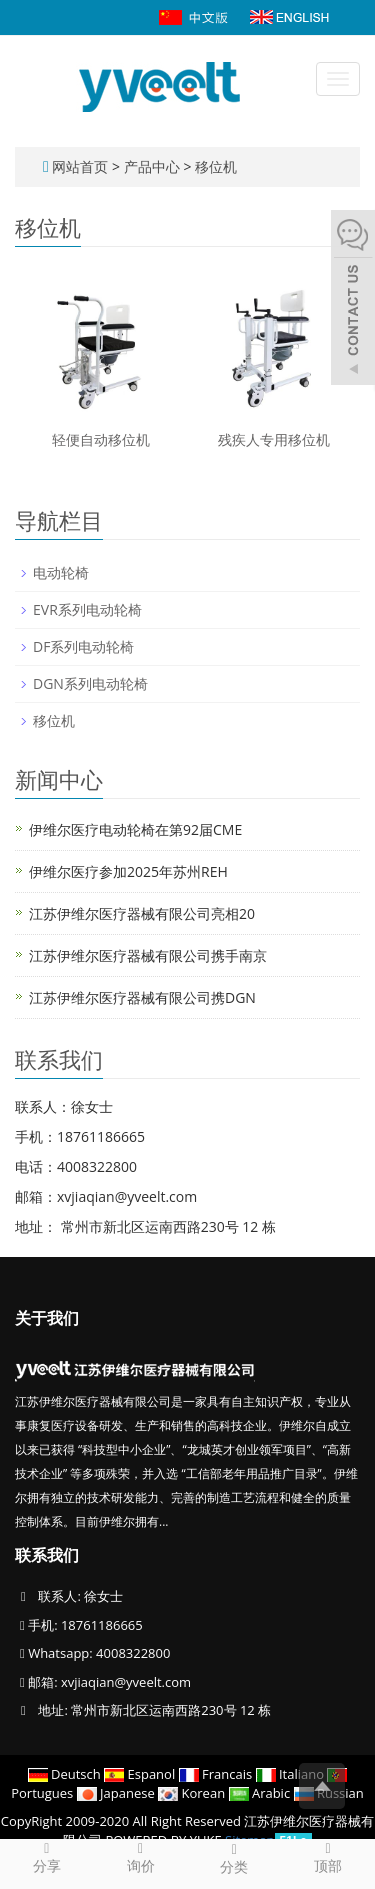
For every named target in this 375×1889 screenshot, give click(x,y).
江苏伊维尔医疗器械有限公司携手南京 (148, 955)
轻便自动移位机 (101, 439)
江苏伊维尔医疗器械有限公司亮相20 (142, 913)
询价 (141, 1857)
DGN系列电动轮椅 (90, 683)
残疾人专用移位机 (274, 439)
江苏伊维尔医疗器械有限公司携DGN (142, 997)
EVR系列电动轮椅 (87, 609)
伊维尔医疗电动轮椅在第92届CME (135, 829)
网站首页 (80, 166)
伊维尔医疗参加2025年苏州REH (128, 871)
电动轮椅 (61, 572)
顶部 (328, 1857)
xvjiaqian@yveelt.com (126, 1682)
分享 (47, 1857)
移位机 (214, 166)
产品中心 (154, 166)
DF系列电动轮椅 (83, 646)
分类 (235, 1858)
